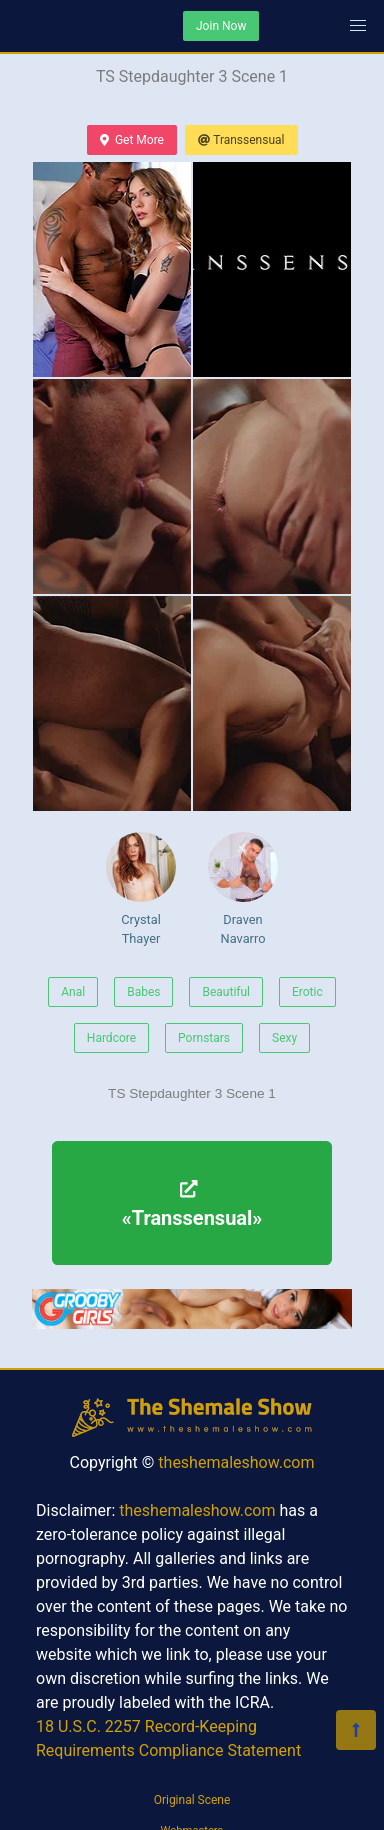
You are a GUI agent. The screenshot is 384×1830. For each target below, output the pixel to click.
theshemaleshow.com (236, 1462)
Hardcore (111, 1038)
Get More (132, 140)
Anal (73, 992)
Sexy (284, 1038)
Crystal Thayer (141, 889)
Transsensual (241, 140)
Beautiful (226, 992)
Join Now (221, 26)
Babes (143, 992)
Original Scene (192, 1800)
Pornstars (204, 1038)
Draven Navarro (243, 889)
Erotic (307, 992)
